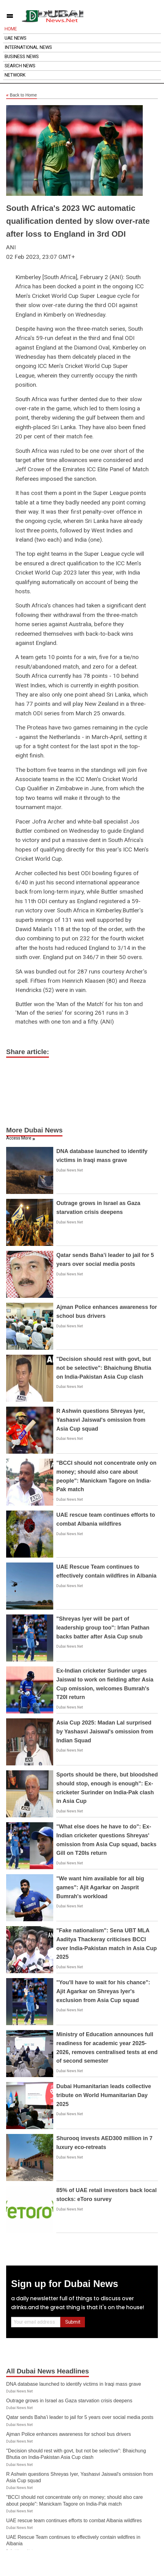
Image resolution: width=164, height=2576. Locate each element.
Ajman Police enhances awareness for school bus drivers (68, 2434)
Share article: (27, 1052)
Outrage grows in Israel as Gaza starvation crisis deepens (69, 2400)
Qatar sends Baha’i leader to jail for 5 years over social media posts (79, 2417)
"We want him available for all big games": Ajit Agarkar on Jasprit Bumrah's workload (100, 1887)
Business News (22, 56)
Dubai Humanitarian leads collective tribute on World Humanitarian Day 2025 (103, 2095)
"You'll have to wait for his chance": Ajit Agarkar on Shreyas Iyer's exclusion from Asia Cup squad (103, 1991)
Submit (72, 2322)
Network (15, 75)
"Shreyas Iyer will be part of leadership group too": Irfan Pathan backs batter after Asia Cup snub (103, 1628)
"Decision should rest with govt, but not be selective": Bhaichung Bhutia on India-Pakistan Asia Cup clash (103, 1368)
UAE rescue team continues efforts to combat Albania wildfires (74, 2520)
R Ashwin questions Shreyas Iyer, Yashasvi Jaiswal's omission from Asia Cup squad (100, 1420)
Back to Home (21, 95)
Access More (18, 1138)
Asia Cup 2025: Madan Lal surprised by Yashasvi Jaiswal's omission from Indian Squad (104, 1732)
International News (28, 47)
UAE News (15, 38)
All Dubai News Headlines (47, 2371)
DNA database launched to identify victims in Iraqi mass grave (73, 2384)
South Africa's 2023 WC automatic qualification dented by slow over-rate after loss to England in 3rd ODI (78, 220)
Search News (20, 66)
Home (11, 29)
